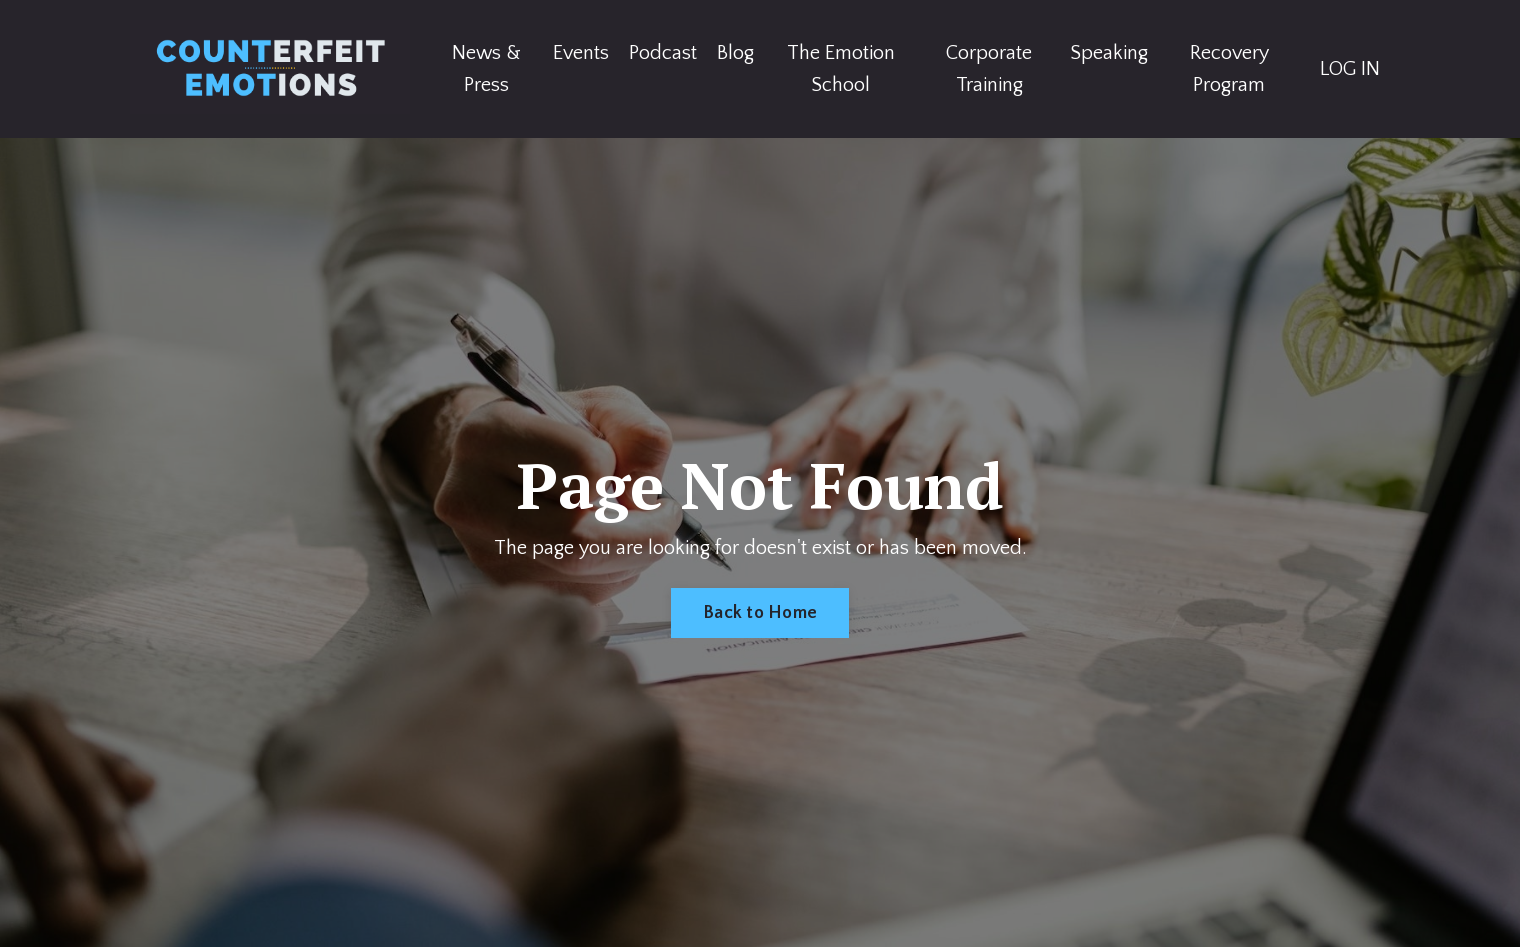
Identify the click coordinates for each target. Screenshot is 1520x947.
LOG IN (1350, 69)
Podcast (663, 53)
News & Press (486, 69)
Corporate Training (989, 69)
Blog (735, 53)
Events (581, 53)
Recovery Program (1229, 69)
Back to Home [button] (760, 613)
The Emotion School (841, 69)
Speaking (1109, 53)
